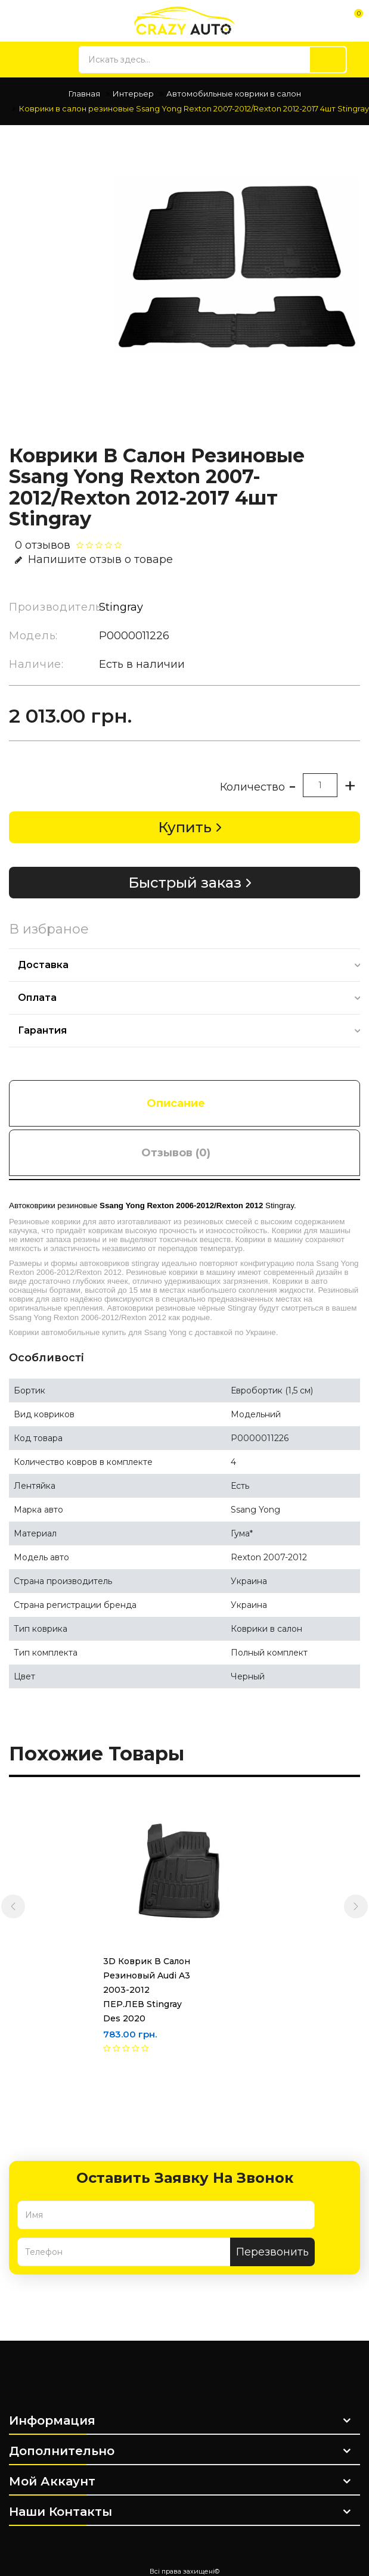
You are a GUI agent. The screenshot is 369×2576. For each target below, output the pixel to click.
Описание (176, 1103)
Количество (252, 787)
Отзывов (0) (175, 1152)
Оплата (37, 997)
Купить (185, 827)
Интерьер (133, 93)
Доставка (43, 964)
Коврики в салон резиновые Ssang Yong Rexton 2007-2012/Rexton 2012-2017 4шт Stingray (194, 108)
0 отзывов (42, 545)
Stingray (121, 607)
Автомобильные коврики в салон (233, 93)
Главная (84, 93)
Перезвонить (272, 2251)
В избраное (49, 929)
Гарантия (42, 1030)
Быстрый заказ (184, 882)
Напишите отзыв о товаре (94, 559)
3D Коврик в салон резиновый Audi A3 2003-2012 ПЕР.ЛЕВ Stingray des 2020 (125, 1990)
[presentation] (13, 1906)
